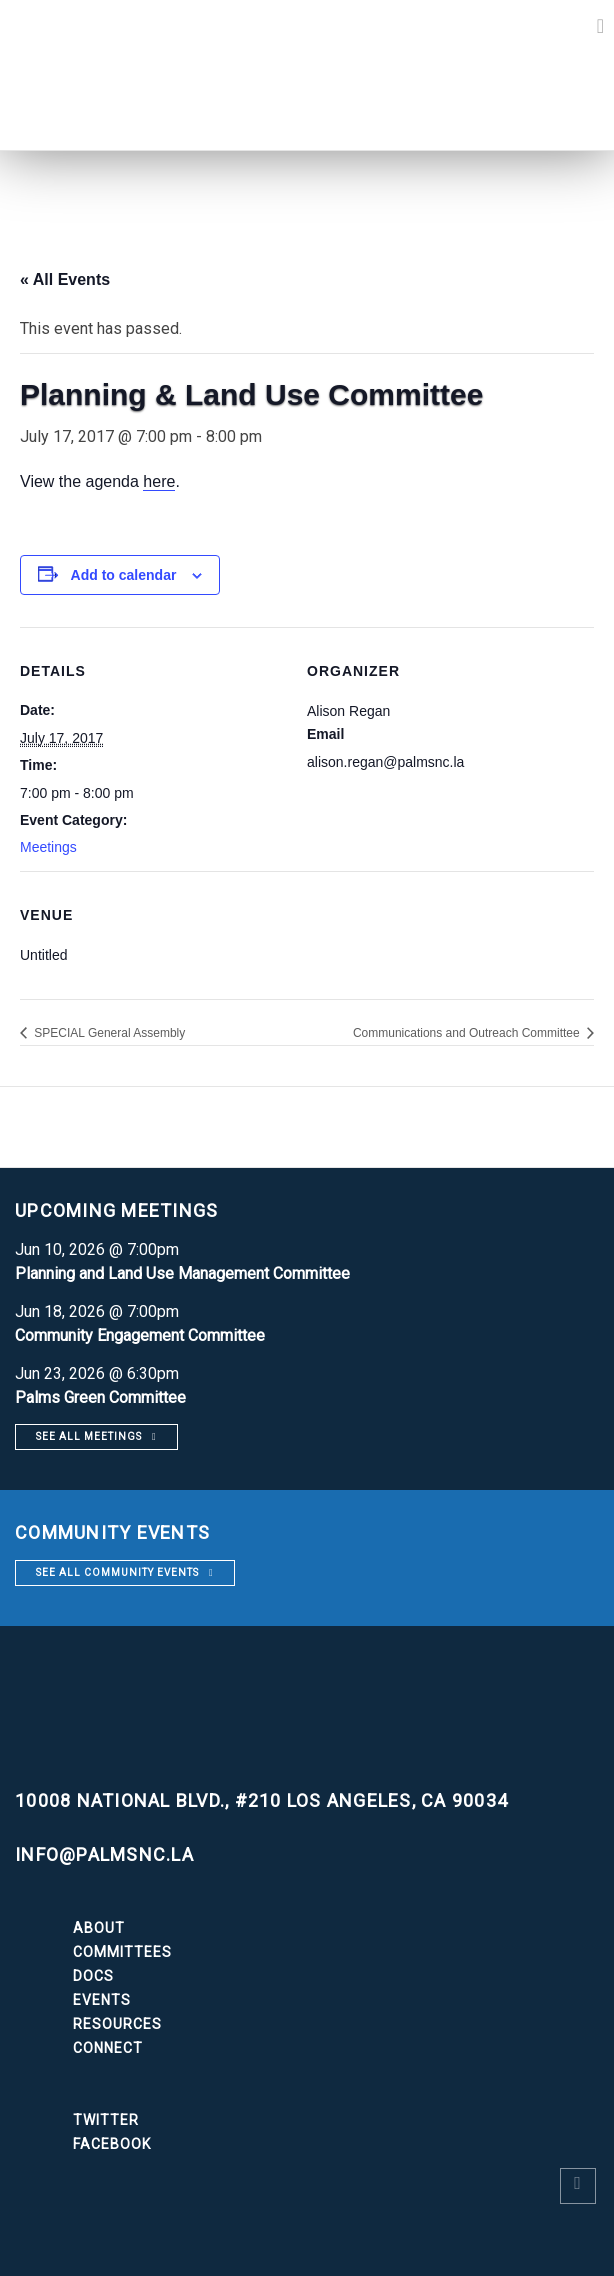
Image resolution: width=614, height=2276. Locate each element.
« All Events (65, 279)
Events (102, 2000)
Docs (93, 1976)
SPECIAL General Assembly (108, 1033)
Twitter (106, 2120)
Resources (117, 2024)
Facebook (112, 2144)
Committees (122, 1952)
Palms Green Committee (100, 1397)
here (159, 481)
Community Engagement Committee (140, 1335)
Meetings (48, 847)
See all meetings (89, 1436)
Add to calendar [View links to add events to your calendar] (124, 575)
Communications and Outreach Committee (468, 1033)
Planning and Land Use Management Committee (182, 1273)
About (99, 1928)
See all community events (117, 1572)
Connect (108, 2048)
